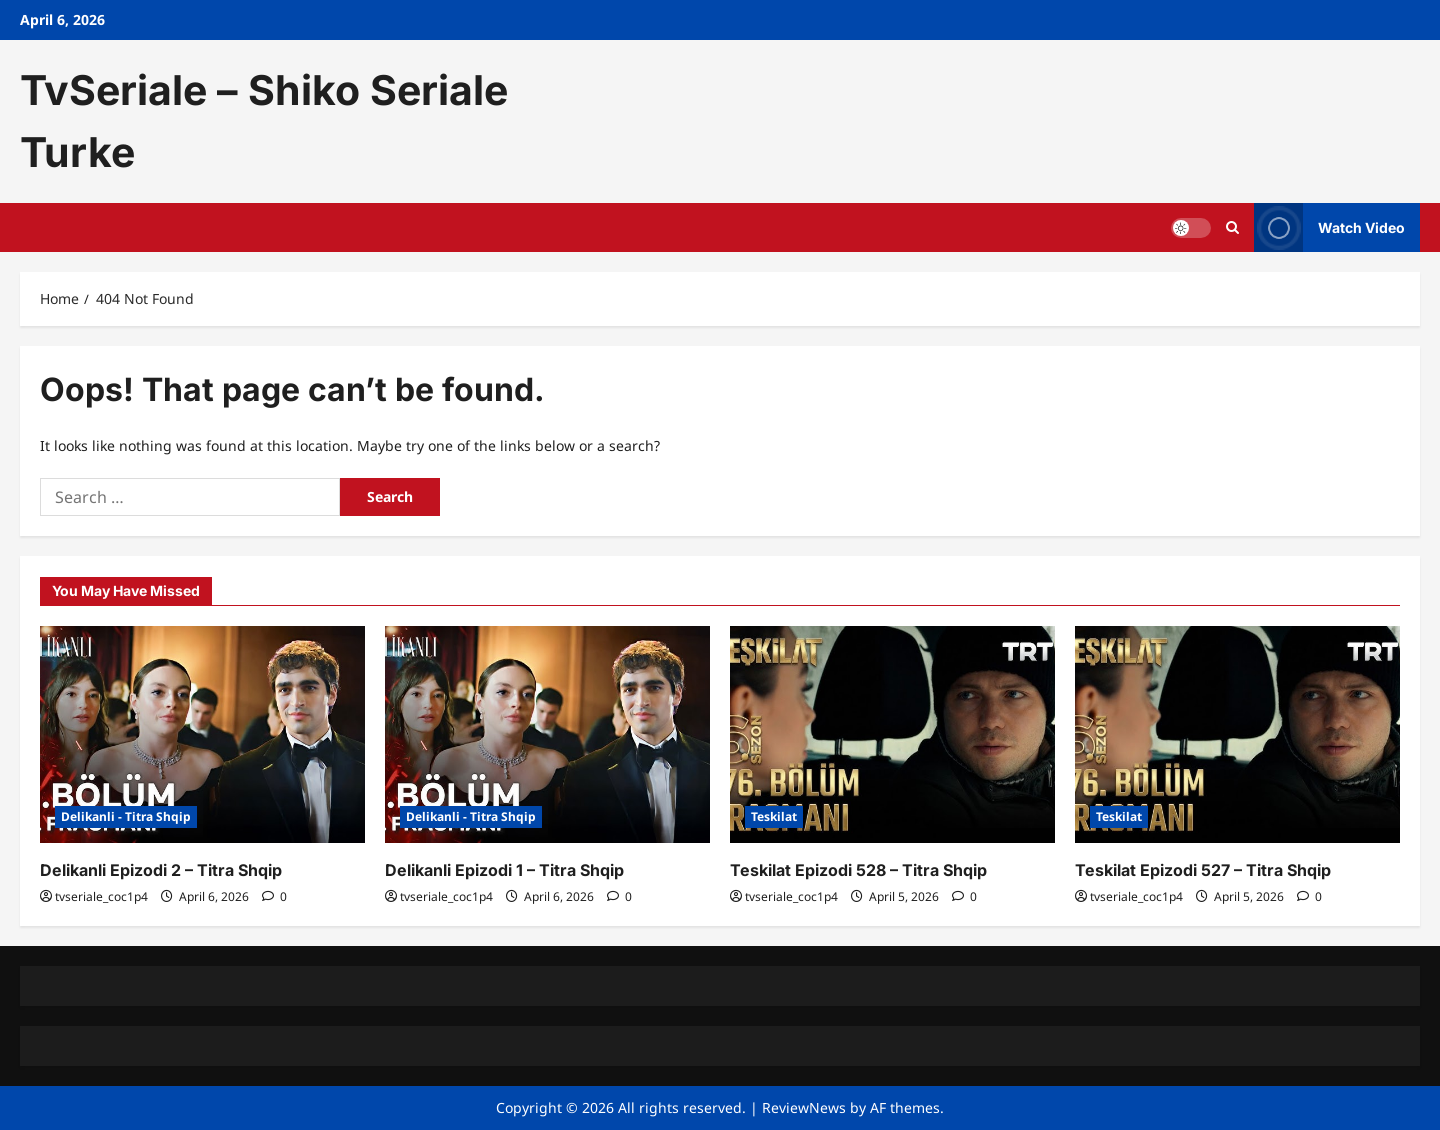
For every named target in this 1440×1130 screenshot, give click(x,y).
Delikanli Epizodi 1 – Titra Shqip (504, 870)
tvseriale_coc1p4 (101, 896)
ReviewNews (804, 1107)
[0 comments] (274, 896)
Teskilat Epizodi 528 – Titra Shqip (858, 870)
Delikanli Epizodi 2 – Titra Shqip (161, 870)
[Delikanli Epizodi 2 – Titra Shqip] (202, 734)
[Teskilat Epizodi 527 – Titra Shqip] (1237, 734)
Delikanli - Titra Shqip (126, 816)
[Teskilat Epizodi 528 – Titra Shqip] (892, 734)
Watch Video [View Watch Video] (1329, 227)
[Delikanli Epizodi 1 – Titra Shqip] (547, 734)
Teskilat (774, 816)
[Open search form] (1232, 227)
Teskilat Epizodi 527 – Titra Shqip (1203, 870)
